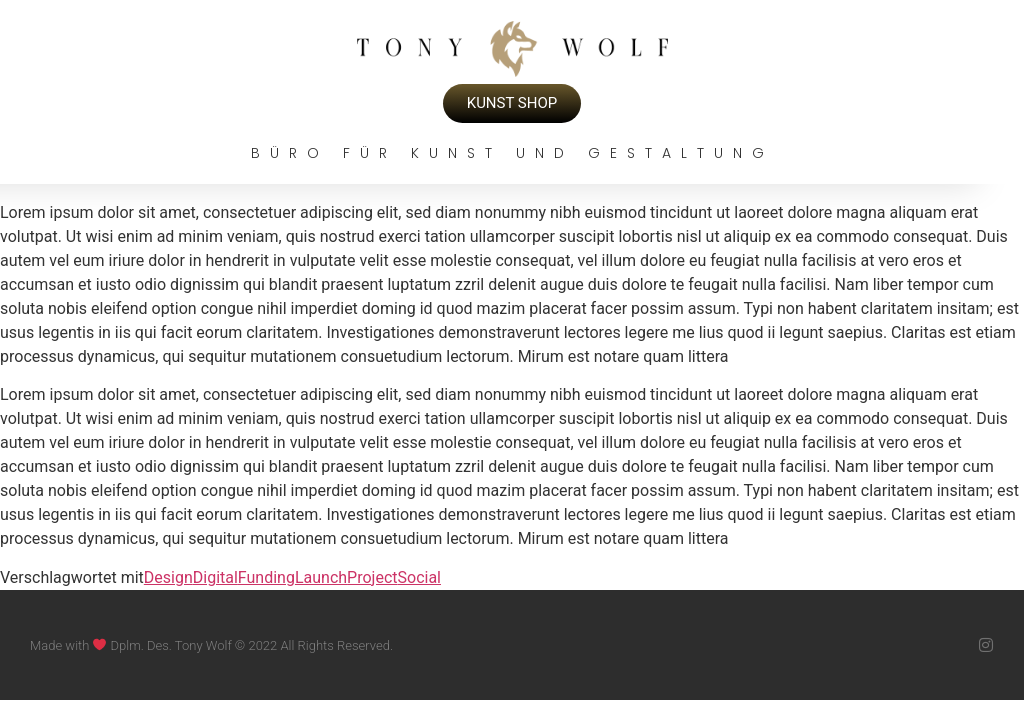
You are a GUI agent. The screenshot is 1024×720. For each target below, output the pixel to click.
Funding (266, 577)
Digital (215, 577)
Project (372, 577)
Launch (321, 577)
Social (419, 577)
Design (168, 577)
